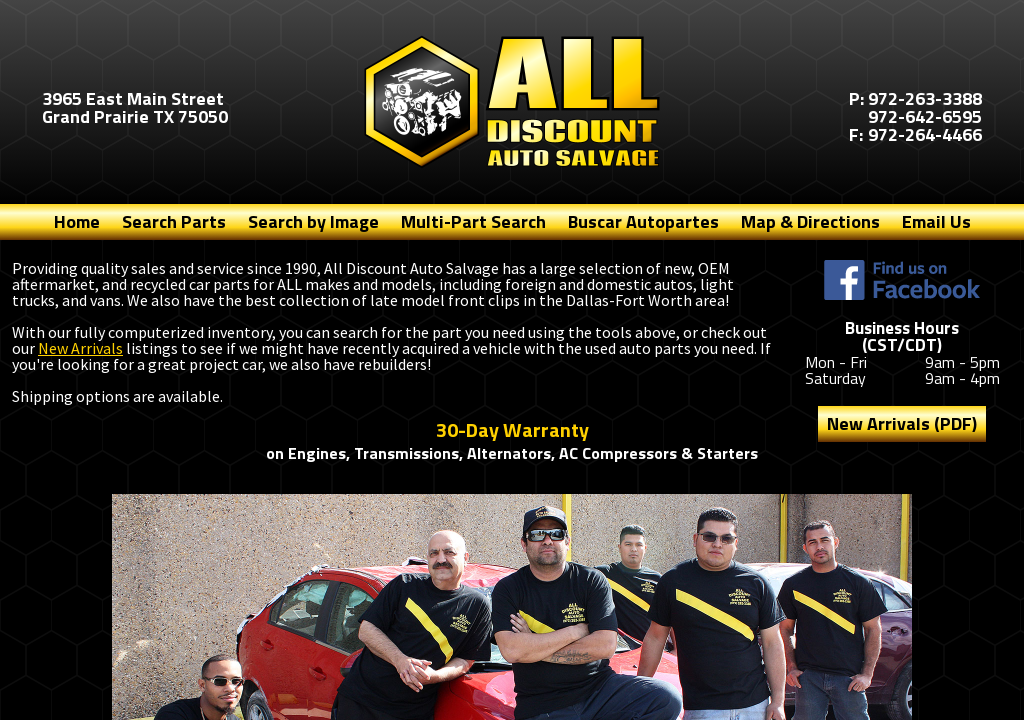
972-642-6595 (925, 116)
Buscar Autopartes (643, 221)
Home (77, 221)
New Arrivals (80, 348)
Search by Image (313, 221)
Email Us (936, 221)
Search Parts (174, 221)
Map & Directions (810, 221)
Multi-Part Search (473, 221)
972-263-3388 (925, 98)
